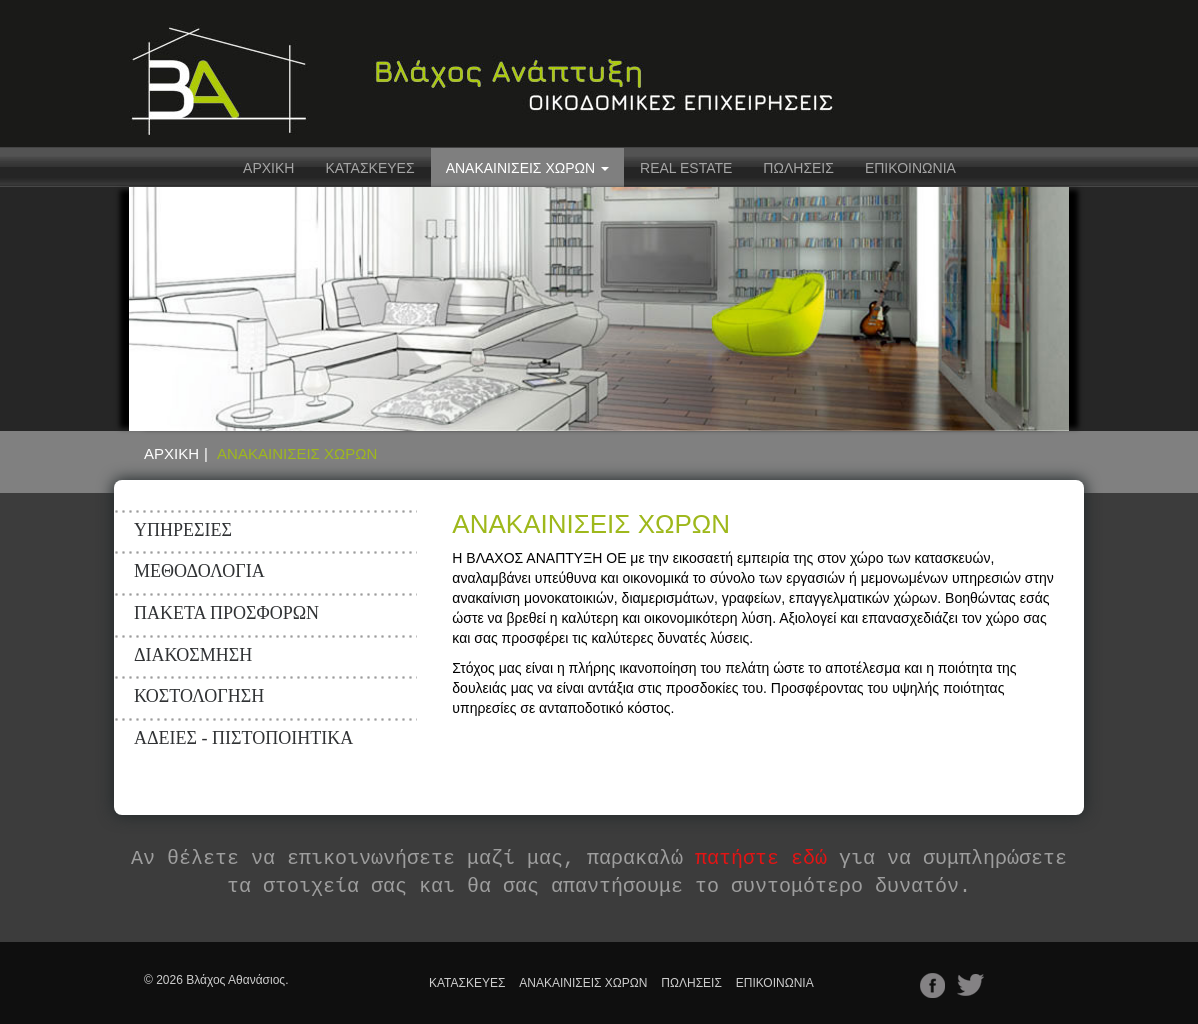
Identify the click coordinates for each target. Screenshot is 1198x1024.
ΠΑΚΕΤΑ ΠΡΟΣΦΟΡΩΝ (226, 613)
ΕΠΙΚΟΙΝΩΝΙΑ (910, 168)
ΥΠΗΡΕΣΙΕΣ (183, 530)
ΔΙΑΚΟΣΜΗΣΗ (193, 655)
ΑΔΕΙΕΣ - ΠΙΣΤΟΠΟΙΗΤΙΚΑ (243, 738)
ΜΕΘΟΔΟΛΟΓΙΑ (199, 571)
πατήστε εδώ (761, 858)
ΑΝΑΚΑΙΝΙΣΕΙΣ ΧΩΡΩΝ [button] (527, 168)
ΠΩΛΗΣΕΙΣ (798, 168)
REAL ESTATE (686, 168)
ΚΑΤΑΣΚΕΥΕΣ (369, 168)
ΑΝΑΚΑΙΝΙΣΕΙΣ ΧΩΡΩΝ (583, 983)
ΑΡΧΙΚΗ (268, 168)
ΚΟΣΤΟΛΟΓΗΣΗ (199, 696)
